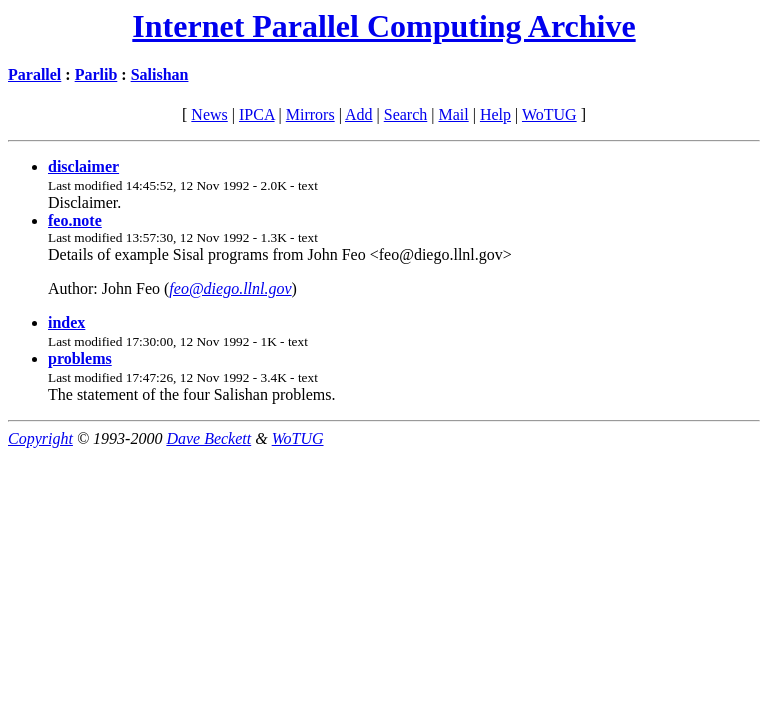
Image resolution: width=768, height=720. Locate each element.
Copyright (40, 438)
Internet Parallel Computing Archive (383, 26)
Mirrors (310, 114)
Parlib (96, 74)
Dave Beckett (208, 438)
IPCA (257, 114)
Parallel (34, 74)
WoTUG (549, 114)
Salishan (160, 74)
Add (359, 114)
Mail (453, 114)
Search (406, 114)
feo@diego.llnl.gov (230, 288)
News (209, 114)
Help (495, 114)
